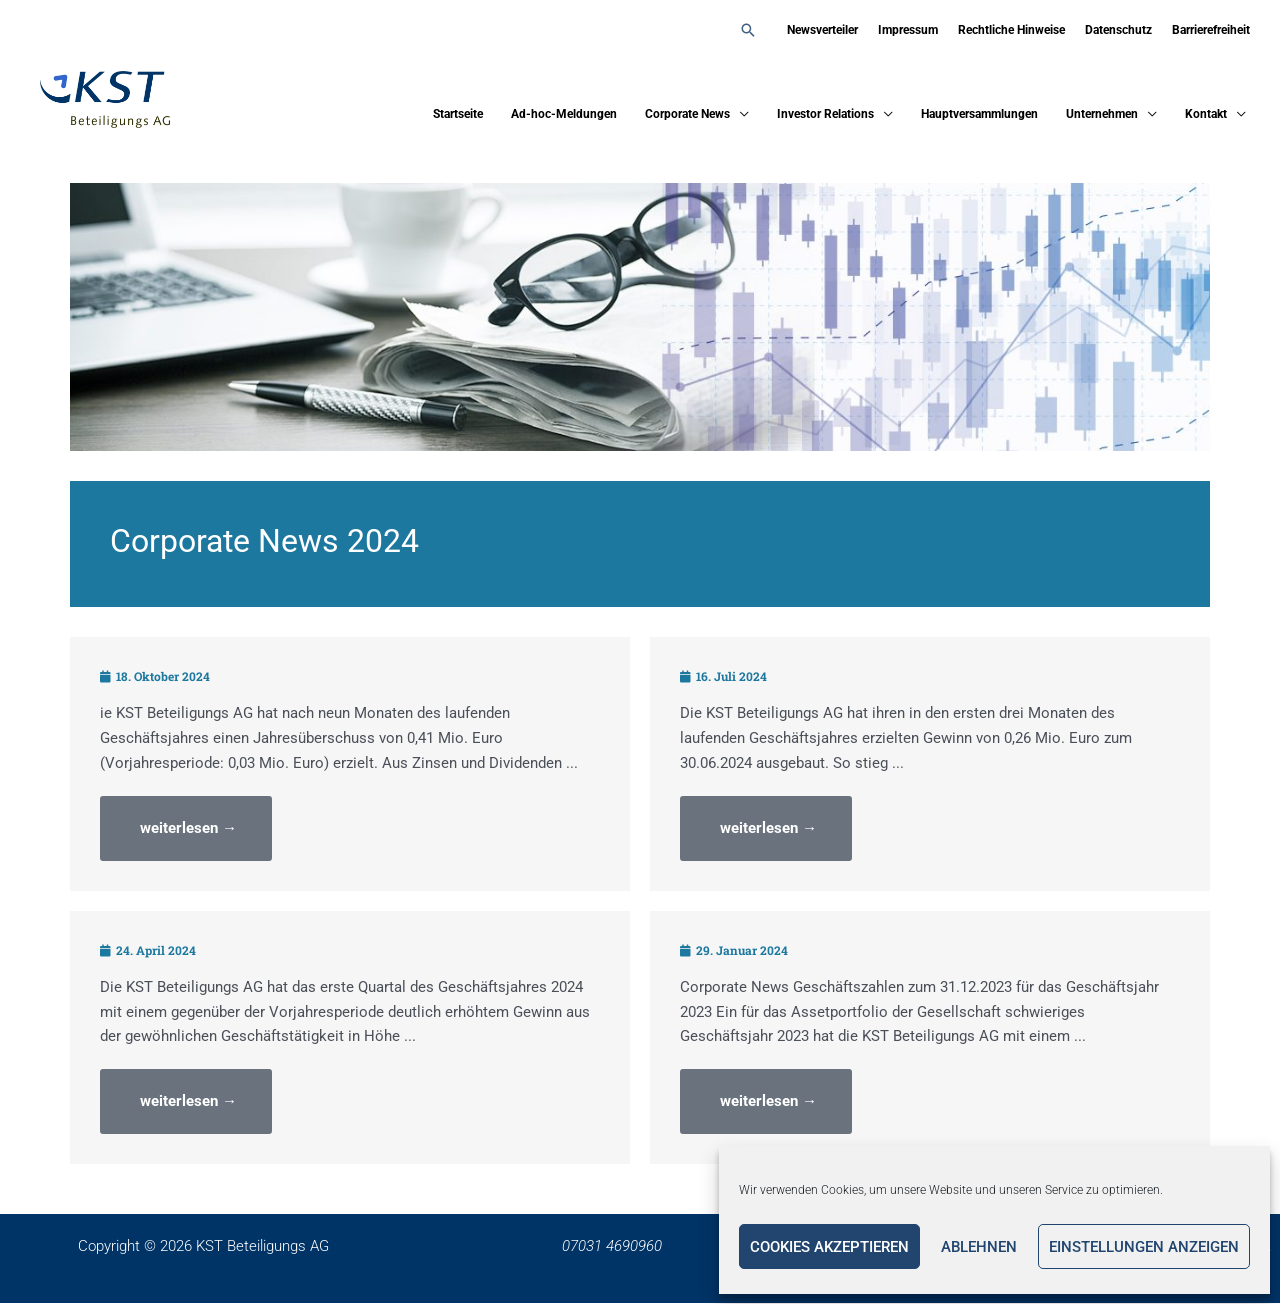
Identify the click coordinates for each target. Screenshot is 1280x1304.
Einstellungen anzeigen (1144, 1247)
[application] (739, 114)
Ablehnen (979, 1247)
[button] (748, 30)
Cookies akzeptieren (829, 1247)
